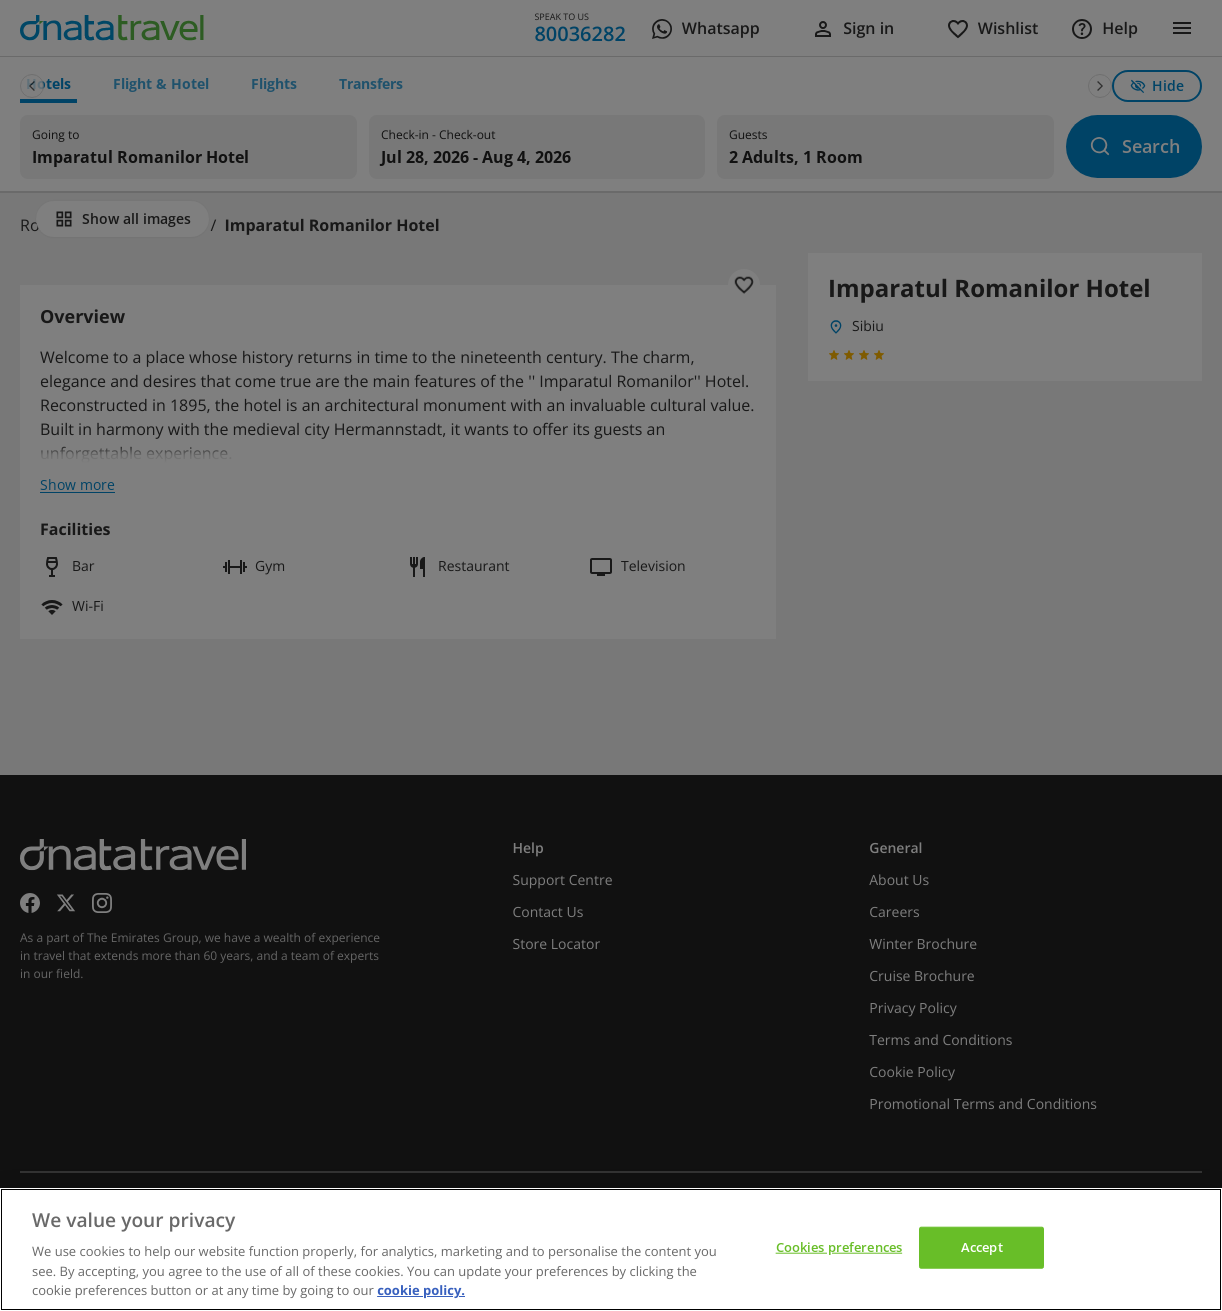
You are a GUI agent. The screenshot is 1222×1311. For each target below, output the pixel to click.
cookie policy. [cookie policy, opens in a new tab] (421, 1290)
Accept (982, 1247)
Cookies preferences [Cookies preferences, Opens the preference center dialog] (839, 1247)
